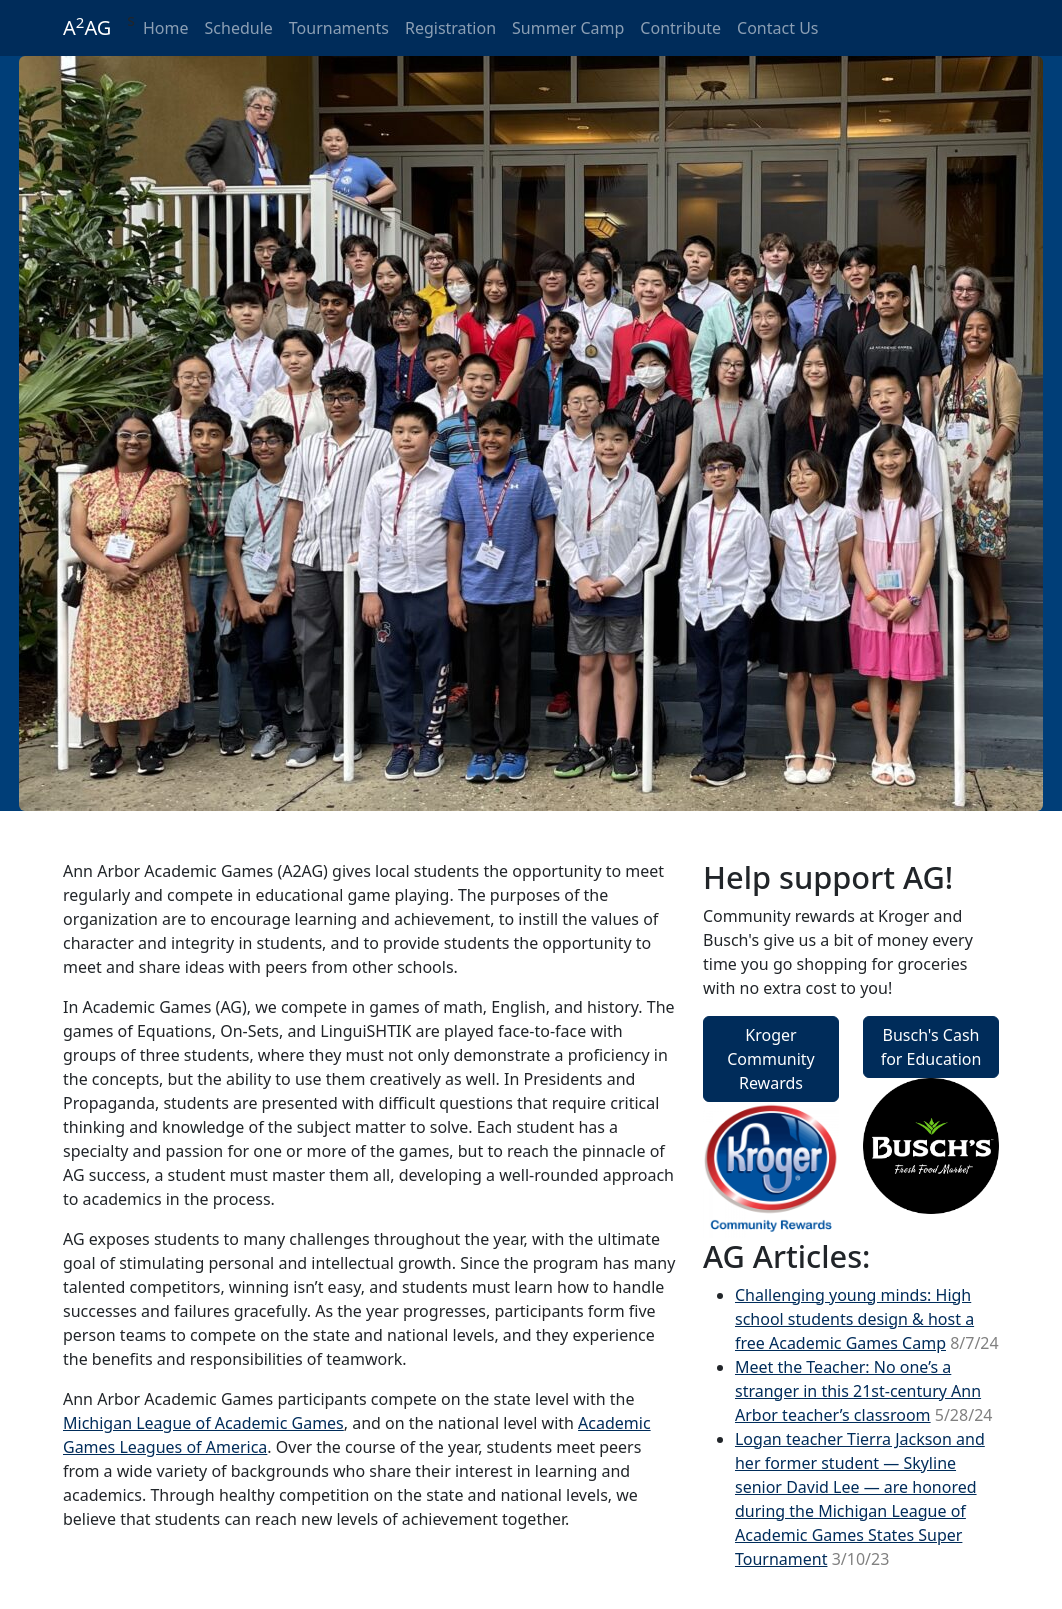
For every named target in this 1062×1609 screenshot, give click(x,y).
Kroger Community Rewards (771, 1059)
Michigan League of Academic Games (203, 1423)
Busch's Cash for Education (931, 1047)
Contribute (680, 28)
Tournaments (339, 28)
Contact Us (777, 28)
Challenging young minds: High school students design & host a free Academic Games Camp (854, 1319)
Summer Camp (568, 28)
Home (166, 28)
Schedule (239, 28)
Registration (450, 28)
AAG (87, 27)
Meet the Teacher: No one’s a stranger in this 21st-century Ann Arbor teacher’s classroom (858, 1391)
